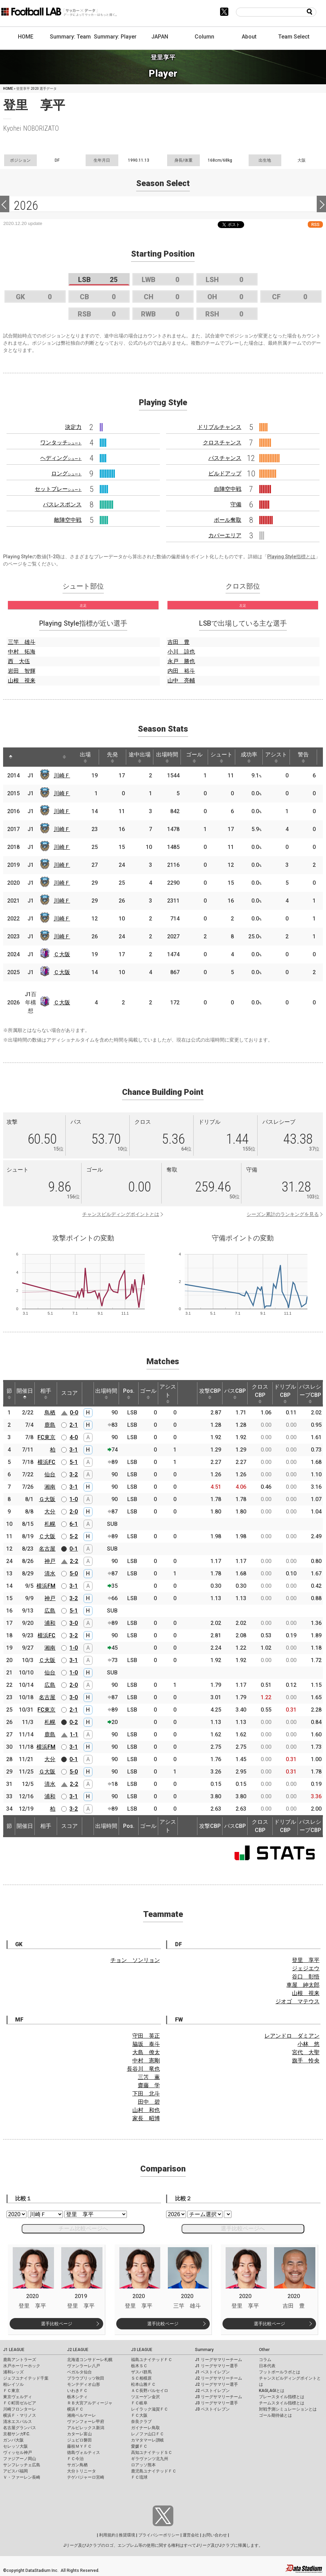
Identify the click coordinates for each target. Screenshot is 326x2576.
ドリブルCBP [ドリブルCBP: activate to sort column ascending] (285, 1393)
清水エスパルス (17, 2421)
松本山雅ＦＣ (143, 2384)
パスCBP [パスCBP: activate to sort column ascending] (235, 1393)
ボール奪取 (227, 520)
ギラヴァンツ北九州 (149, 2458)
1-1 (74, 1734)
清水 (49, 1573)
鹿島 (49, 1425)
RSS (315, 224)
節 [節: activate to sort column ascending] (9, 1393)
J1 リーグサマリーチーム (218, 2359)
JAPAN (159, 36)
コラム (265, 2359)
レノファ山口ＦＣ (147, 2434)
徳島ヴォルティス (83, 2452)
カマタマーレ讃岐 (147, 2440)
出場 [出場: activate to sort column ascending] (85, 757)
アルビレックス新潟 (85, 2427)
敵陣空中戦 (68, 520)
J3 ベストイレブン (212, 2409)
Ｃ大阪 (62, 954)
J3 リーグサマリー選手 (216, 2403)
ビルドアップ (224, 473)
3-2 (73, 1474)
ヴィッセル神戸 (17, 2452)
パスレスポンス (62, 504)
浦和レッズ (13, 2372)
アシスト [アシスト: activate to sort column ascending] (276, 757)
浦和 (49, 1623)
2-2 (74, 1561)
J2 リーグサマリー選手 (216, 2384)
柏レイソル (13, 2384)
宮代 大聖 (305, 2052)
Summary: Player (115, 36)
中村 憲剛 (146, 2060)
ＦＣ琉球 (139, 2477)
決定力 (73, 427)
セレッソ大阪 (15, 2446)
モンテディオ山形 (83, 2384)
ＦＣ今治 (75, 2458)
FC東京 (46, 1437)
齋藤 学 (149, 2085)
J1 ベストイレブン (212, 2372)
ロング (66, 473)
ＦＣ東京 (11, 2390)
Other (264, 2349)
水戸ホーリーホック (21, 2365)
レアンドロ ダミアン (291, 2036)
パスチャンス (224, 458)
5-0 (73, 1573)
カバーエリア (224, 535)
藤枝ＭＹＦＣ (79, 2446)
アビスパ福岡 (15, 2471)
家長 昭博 (146, 2118)
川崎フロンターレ (19, 2409)
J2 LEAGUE (77, 2349)
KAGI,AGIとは (271, 2390)
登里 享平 (305, 1960)
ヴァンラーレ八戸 (83, 2365)
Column (204, 36)
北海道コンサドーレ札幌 (89, 2359)
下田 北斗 (146, 2093)
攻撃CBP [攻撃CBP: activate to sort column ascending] (210, 1393)
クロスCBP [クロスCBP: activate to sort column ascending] (260, 1393)
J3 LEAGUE (141, 2349)
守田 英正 (146, 2036)
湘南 (49, 1487)
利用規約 (107, 2535)
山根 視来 (21, 680)
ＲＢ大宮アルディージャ (89, 2403)
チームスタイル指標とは (281, 2403)
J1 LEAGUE (13, 2349)
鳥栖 (49, 1412)
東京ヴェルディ (17, 2396)
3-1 (73, 1449)
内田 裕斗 (181, 671)
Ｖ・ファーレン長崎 (21, 2477)
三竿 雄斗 (21, 642)
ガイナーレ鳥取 (145, 2427)
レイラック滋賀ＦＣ (149, 2409)
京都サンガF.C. (16, 2434)
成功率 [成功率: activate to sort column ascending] (249, 757)
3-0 (73, 1623)
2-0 (73, 1511)
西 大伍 (19, 661)
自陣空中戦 (227, 489)
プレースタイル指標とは (281, 2396)
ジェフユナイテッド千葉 (25, 2378)
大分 (49, 1511)
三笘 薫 (149, 2077)
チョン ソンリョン (135, 1960)
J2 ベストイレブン (212, 2390)
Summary (204, 2349)
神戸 (49, 1561)
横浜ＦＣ (75, 2409)
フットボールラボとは (279, 2372)
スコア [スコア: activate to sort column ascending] (69, 1393)
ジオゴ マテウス (297, 2001)
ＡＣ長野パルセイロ (149, 2390)
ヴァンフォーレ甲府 (85, 2421)
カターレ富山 (79, 2434)
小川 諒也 (181, 651)
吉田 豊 (178, 642)
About (249, 36)
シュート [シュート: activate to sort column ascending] (221, 757)
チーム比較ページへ (83, 2228)
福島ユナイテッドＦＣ (151, 2359)
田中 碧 (149, 2102)
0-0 (74, 1412)
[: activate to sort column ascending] (23, 757)
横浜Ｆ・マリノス (19, 2415)
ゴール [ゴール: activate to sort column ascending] (194, 757)
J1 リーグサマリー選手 (216, 2365)
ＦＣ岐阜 (139, 2403)
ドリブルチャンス (219, 427)
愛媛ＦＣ (139, 2446)
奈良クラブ (141, 2421)
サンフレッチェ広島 (21, 2464)
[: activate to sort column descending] (10, 757)
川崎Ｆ (62, 775)
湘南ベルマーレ (81, 2415)
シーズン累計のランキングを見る (283, 1214)
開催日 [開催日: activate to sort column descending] (25, 1393)
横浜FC (46, 1462)
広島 (49, 1610)
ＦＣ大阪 (139, 2415)
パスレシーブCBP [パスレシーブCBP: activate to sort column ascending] (310, 1393)
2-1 (73, 1425)
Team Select (293, 36)
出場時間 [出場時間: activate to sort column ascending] (167, 757)
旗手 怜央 (305, 2060)
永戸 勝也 (181, 661)
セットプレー (58, 489)
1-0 (73, 1499)
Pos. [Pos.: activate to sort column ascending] (128, 1393)
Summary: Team (70, 36)
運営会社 (191, 2535)
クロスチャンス (222, 442)
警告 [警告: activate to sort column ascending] (303, 757)
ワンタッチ (61, 442)
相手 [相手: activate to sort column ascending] (45, 1393)
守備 (235, 504)
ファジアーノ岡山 (19, 2458)
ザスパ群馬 (141, 2372)
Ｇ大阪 (47, 1499)
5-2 (73, 1536)
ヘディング (61, 458)
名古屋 (47, 1548)
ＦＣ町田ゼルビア (19, 2403)
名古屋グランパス (19, 2427)
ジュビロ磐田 (79, 2440)
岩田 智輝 (21, 671)
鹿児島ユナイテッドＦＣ (153, 2471)
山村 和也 (146, 2110)
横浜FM (45, 1586)
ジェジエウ (305, 1968)
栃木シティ (77, 2396)
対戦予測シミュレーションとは (288, 2409)
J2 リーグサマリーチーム (218, 2378)
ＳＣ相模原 (141, 2378)
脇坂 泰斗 (146, 2044)
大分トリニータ (81, 2471)
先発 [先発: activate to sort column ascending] (112, 757)
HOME (25, 36)
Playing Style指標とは (291, 556)
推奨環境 (127, 2535)
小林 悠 (308, 2044)
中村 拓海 (21, 651)
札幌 (49, 1524)
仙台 (49, 1474)
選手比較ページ (56, 2323)
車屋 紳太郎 (302, 1985)
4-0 (73, 1437)
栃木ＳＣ (139, 2365)
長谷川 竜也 (143, 2069)
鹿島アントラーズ (19, 2359)
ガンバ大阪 (13, 2440)
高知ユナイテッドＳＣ (151, 2452)
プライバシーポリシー (159, 2535)
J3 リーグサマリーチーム (218, 2396)
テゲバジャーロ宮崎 (85, 2477)
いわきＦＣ (77, 2390)
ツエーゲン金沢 (145, 2396)
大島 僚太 (146, 2052)
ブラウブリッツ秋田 (85, 2378)
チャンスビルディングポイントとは (120, 1214)
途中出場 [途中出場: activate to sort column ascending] (140, 757)
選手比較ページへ (243, 2228)
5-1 (73, 1462)
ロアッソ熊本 (143, 2464)
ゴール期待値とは (275, 2415)
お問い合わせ (214, 2535)
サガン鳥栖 (77, 2464)
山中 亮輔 (181, 680)
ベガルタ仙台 (79, 2372)
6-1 (73, 1524)
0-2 (73, 1722)
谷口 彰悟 (305, 1976)
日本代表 (267, 2365)
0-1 (73, 1548)
